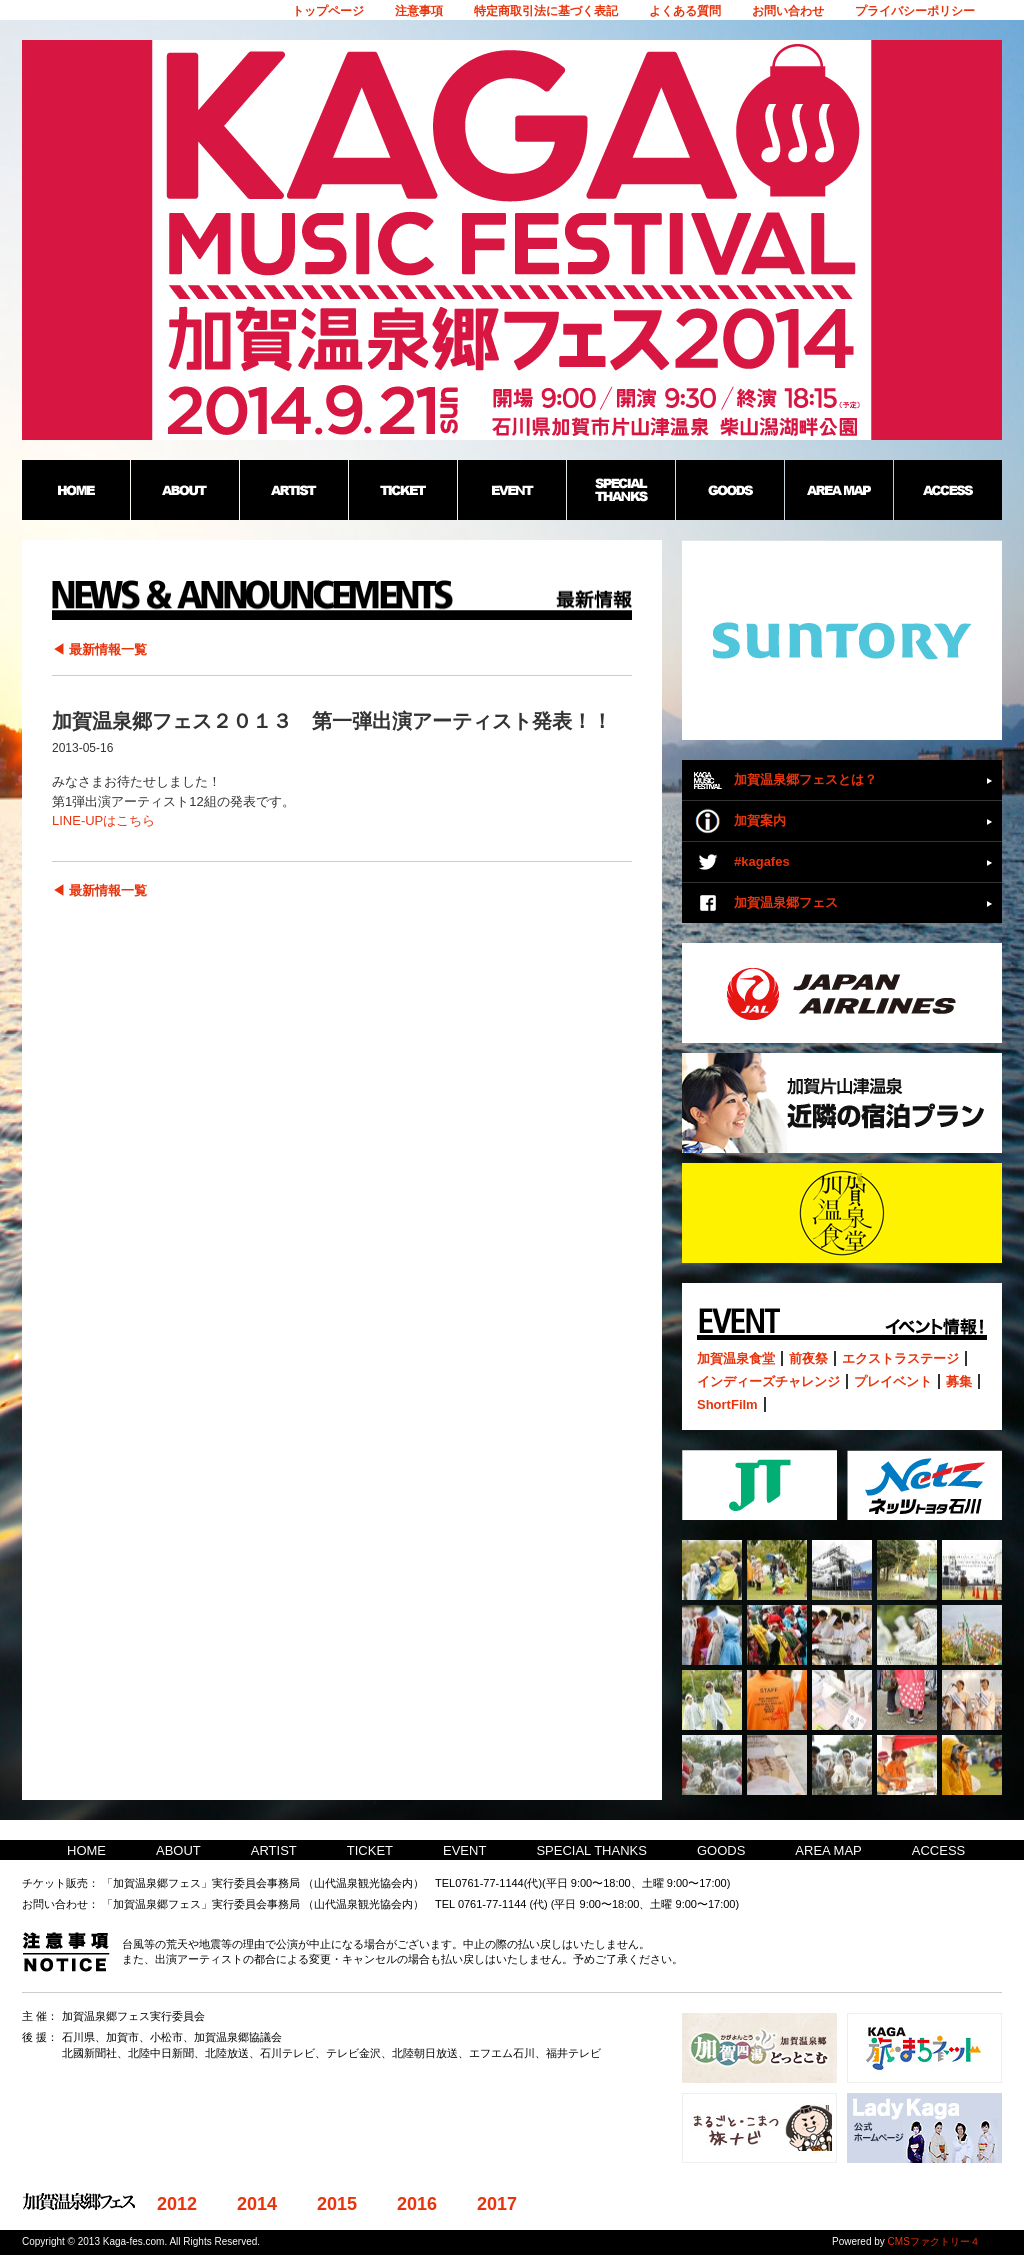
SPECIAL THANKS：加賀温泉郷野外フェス (620, 490)
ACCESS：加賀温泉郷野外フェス (947, 490)
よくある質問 (685, 11)
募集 (959, 1381)
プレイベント (893, 1381)
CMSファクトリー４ (934, 2241)
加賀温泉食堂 (736, 1358)
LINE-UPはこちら (103, 820)
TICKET (370, 1850)
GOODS (721, 1850)
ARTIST (274, 1850)
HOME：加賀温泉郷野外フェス (76, 490)
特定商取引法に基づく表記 (546, 11)
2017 (497, 2204)
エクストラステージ (900, 1358)
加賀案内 (760, 820)
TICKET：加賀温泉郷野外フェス (402, 490)
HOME (86, 1850)
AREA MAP (828, 1850)
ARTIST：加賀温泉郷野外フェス (293, 490)
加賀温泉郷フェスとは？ (805, 779)
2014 (257, 2204)
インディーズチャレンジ (768, 1381)
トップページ (328, 11)
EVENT (464, 1850)
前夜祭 (808, 1358)
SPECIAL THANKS (591, 1850)
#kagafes (762, 861)
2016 (417, 2204)
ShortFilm (727, 1404)
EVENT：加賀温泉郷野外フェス (511, 490)
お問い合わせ (788, 11)
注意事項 (419, 11)
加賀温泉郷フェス (786, 902)
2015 (337, 2204)
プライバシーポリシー (915, 11)
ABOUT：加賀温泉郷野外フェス (184, 490)
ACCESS (938, 1850)
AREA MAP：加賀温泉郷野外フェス (838, 490)
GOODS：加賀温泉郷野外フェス (729, 490)
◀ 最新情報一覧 (99, 649)
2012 (177, 2204)
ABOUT (178, 1850)
